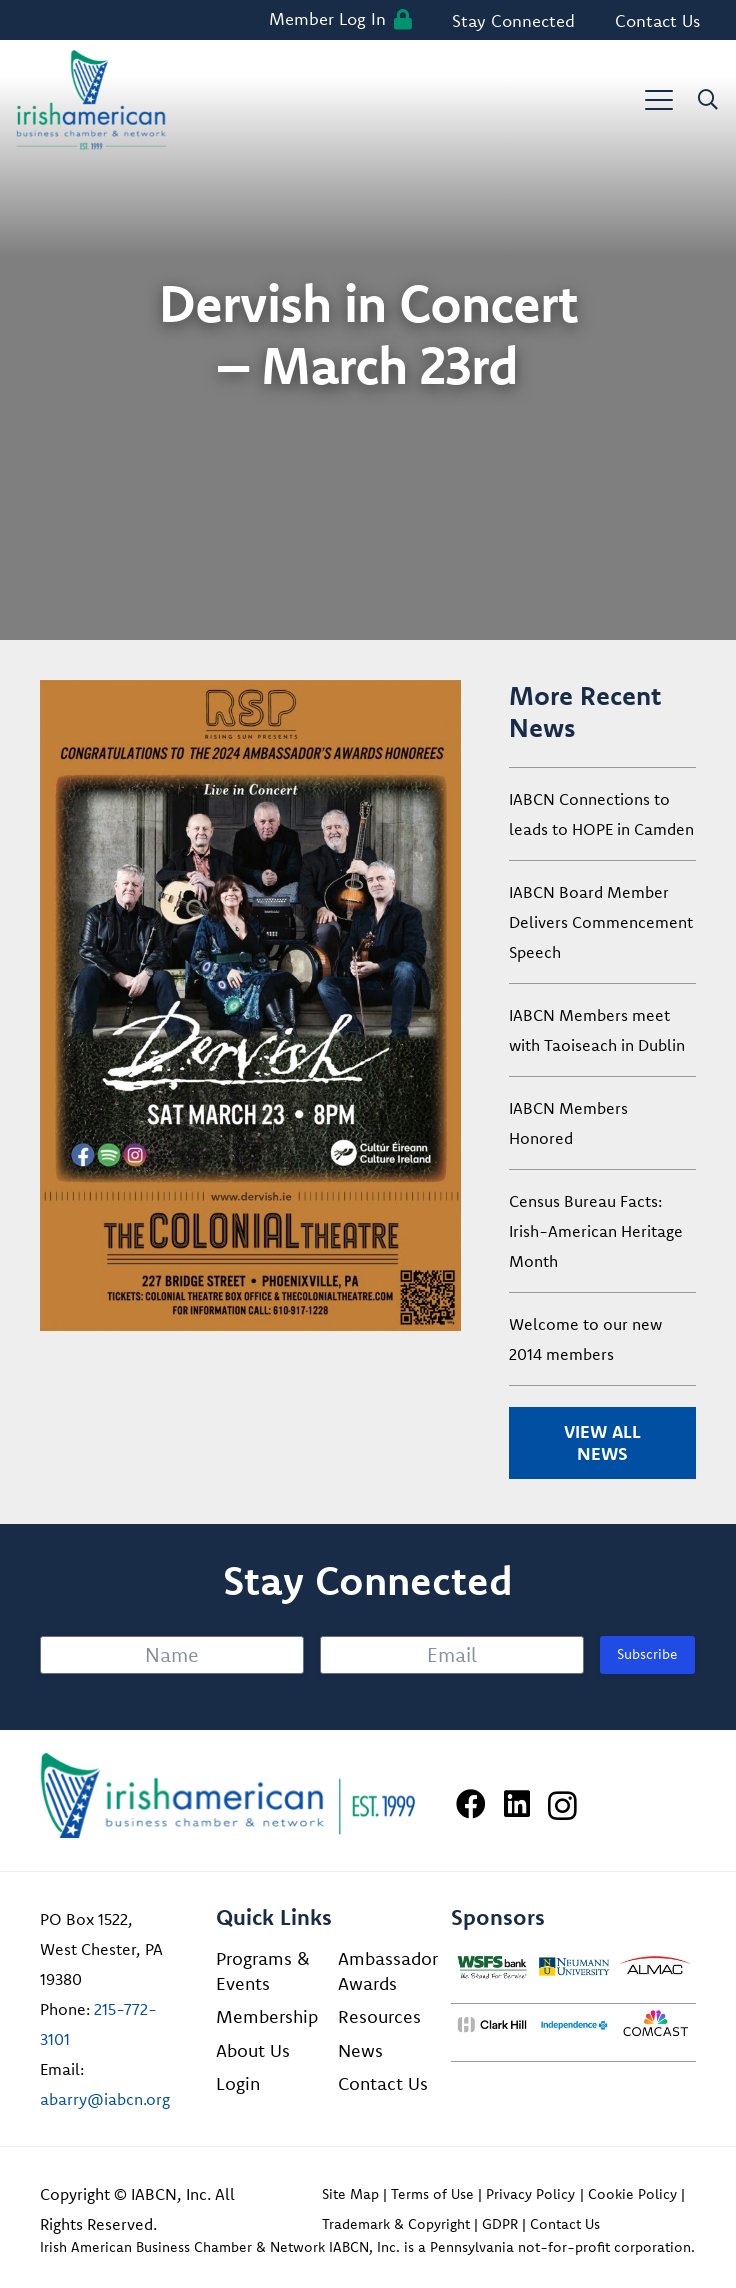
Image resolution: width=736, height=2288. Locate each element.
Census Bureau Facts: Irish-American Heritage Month (596, 1231)
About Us (253, 2050)
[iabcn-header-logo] (91, 100)
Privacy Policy (530, 2194)
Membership (267, 2016)
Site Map (350, 2194)
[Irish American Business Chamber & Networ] (228, 1795)
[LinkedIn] (517, 1804)
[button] (659, 100)
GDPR (500, 2224)
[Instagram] (562, 1805)
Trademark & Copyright (396, 2224)
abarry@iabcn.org (105, 2099)
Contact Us (383, 2083)
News (360, 2050)
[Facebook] (471, 1804)
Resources (379, 2016)
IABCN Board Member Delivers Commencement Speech (601, 922)
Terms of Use (432, 2194)
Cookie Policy (632, 2194)
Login (238, 2083)
